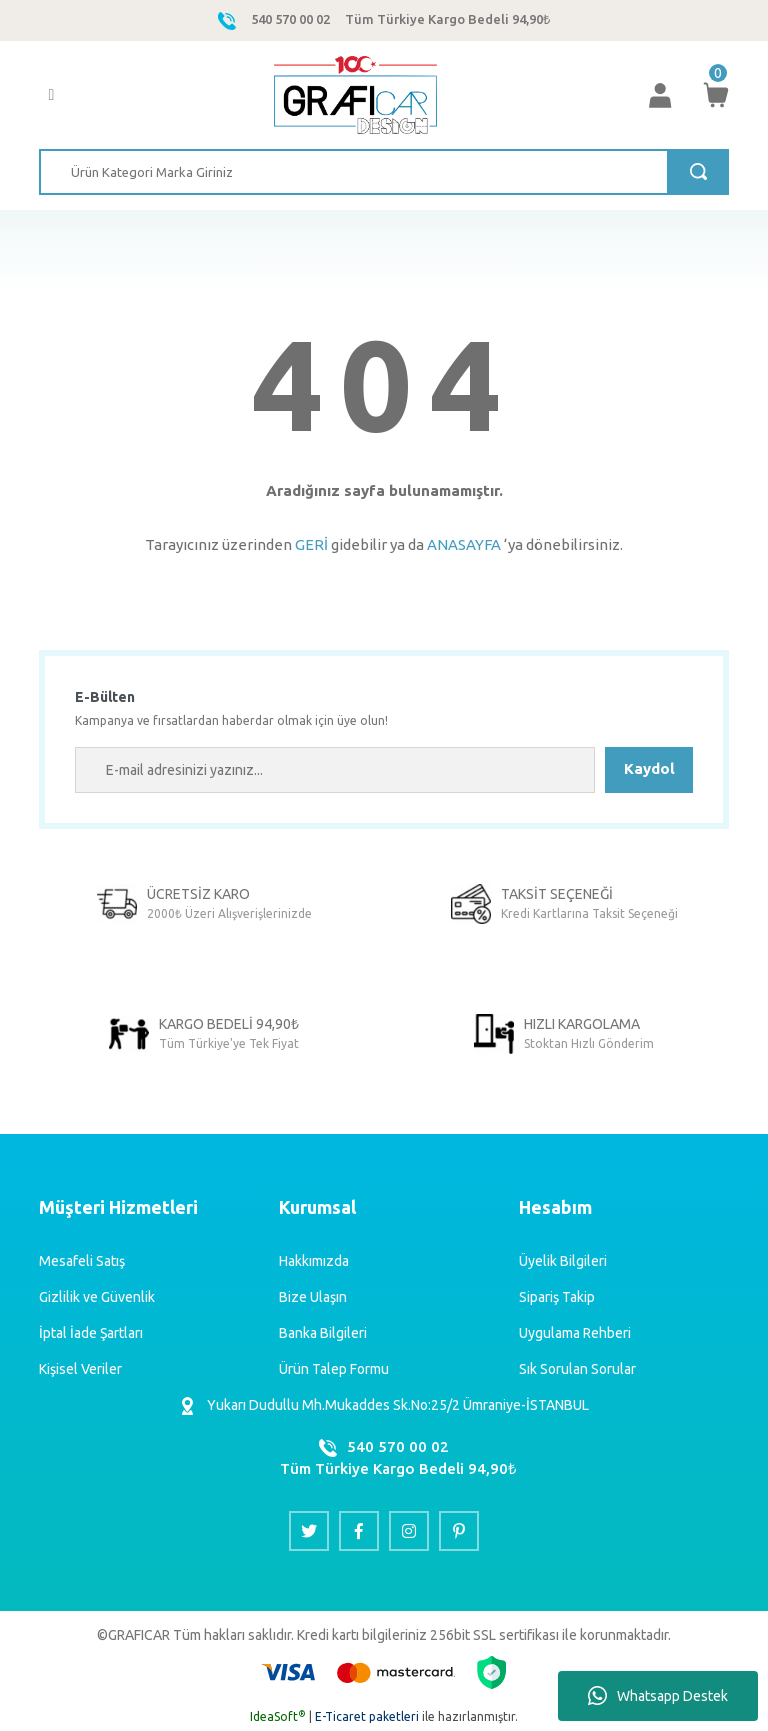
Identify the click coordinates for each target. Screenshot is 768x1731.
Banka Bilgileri (323, 1333)
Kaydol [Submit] (649, 768)
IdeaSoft (278, 1716)
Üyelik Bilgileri (563, 1261)
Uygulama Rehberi (575, 1333)
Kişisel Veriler (80, 1369)
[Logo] (355, 95)
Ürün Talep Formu (334, 1369)
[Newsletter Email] (335, 770)
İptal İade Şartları (91, 1333)
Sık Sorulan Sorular (577, 1369)
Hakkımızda (314, 1261)
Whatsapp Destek (658, 1696)
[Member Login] (660, 95)
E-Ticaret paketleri (367, 1716)
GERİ (311, 544)
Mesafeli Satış (82, 1261)
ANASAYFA (464, 544)
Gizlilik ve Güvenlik (97, 1297)
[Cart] (716, 95)
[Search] (384, 172)
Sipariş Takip (557, 1297)
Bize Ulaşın (313, 1297)
